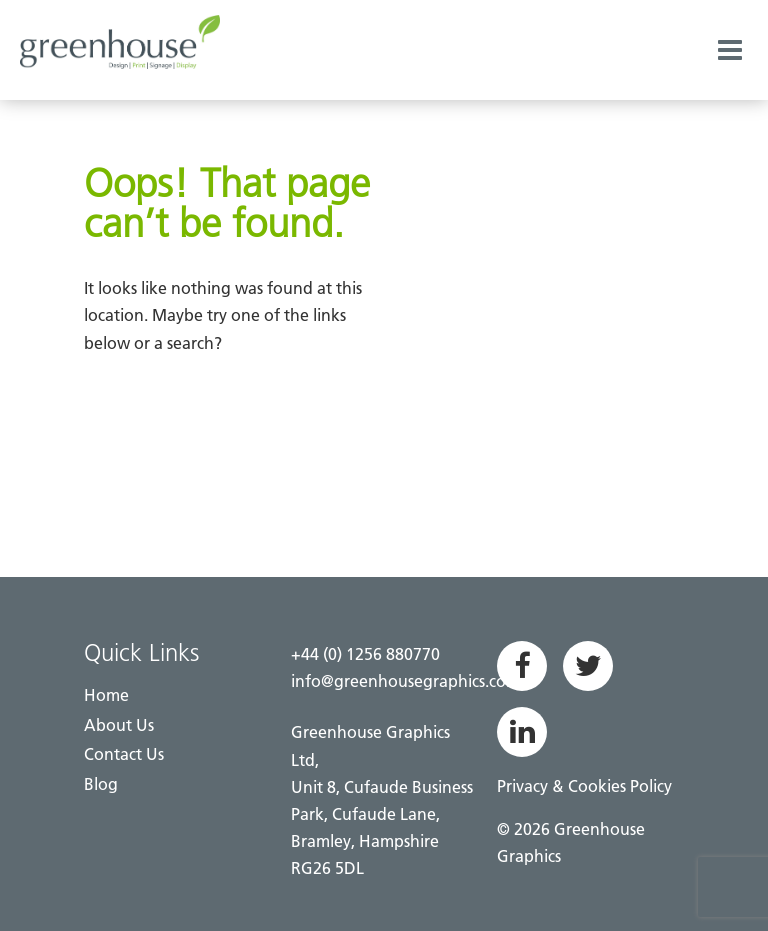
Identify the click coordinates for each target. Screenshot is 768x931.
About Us (119, 725)
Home (106, 695)
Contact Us (124, 754)
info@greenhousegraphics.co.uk (410, 681)
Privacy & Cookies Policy (584, 786)
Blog (101, 784)
